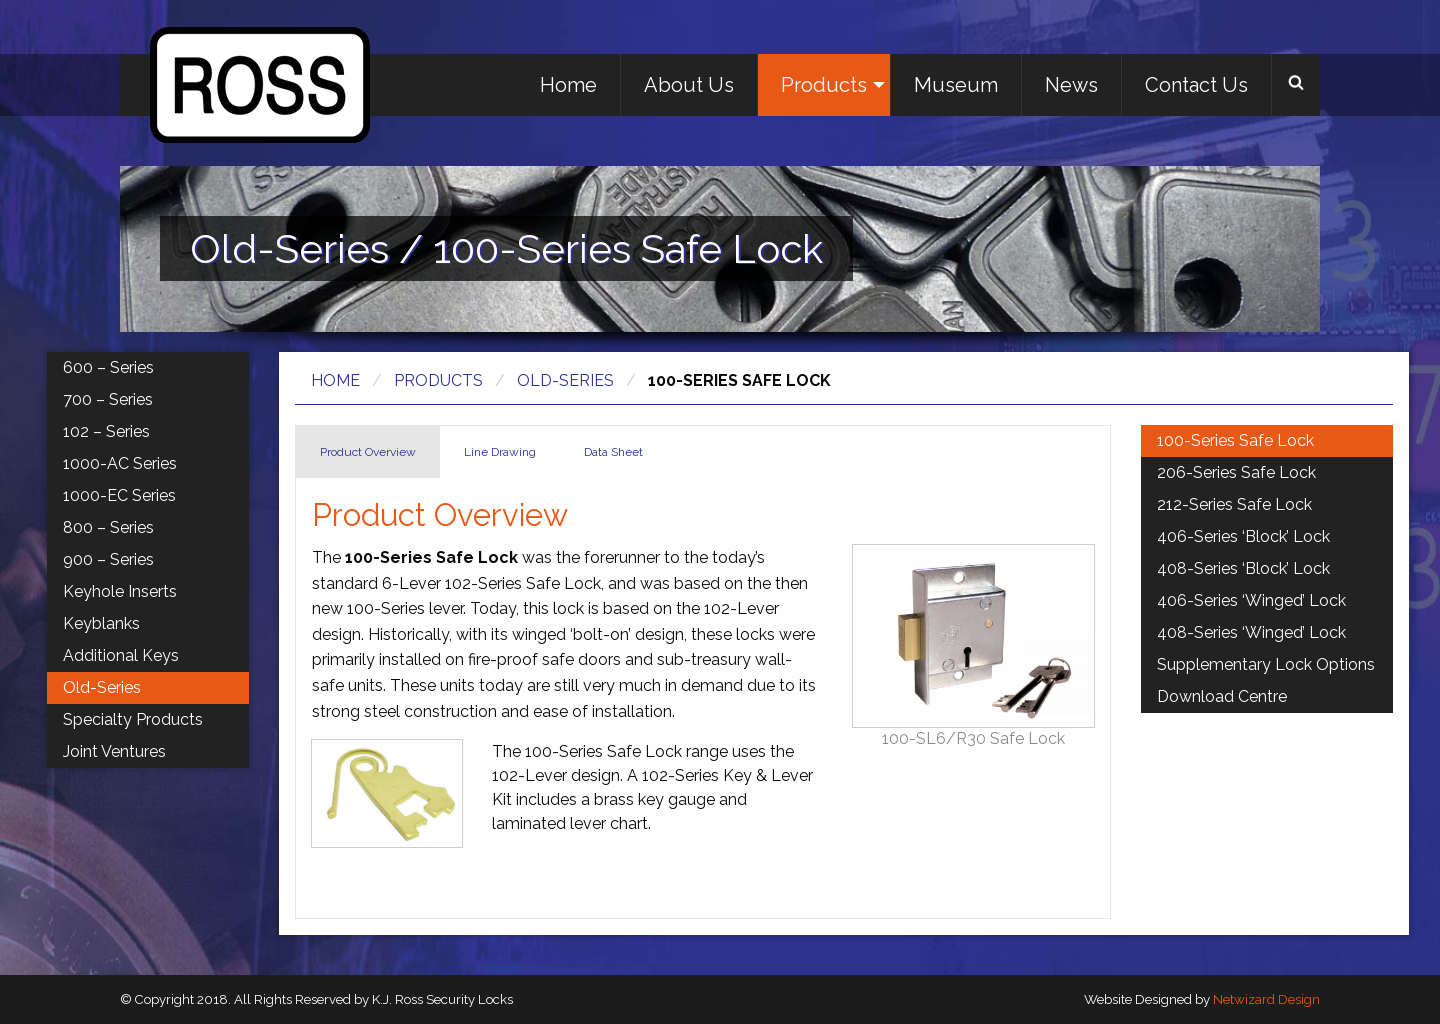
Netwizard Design (1266, 999)
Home (568, 85)
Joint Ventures (114, 751)
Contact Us (1196, 85)
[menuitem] (569, 85)
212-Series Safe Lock (1234, 504)
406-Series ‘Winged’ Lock (1251, 600)
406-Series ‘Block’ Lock (1243, 536)
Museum (956, 85)
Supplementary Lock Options (1266, 664)
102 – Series (106, 431)
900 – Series (108, 559)
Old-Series (565, 380)
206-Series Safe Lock (1236, 472)
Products (824, 85)
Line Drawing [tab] (500, 452)
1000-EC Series (119, 495)
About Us (689, 85)
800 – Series (108, 527)
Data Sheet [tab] (613, 452)
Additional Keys (121, 655)
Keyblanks (101, 623)
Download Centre (1222, 696)
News (1071, 85)
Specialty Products (133, 719)
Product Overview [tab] (368, 452)
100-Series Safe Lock (1235, 440)
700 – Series (108, 399)
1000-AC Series (120, 463)
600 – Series (108, 367)
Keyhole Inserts (120, 591)
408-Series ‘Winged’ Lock (1251, 632)
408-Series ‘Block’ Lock (1243, 568)
